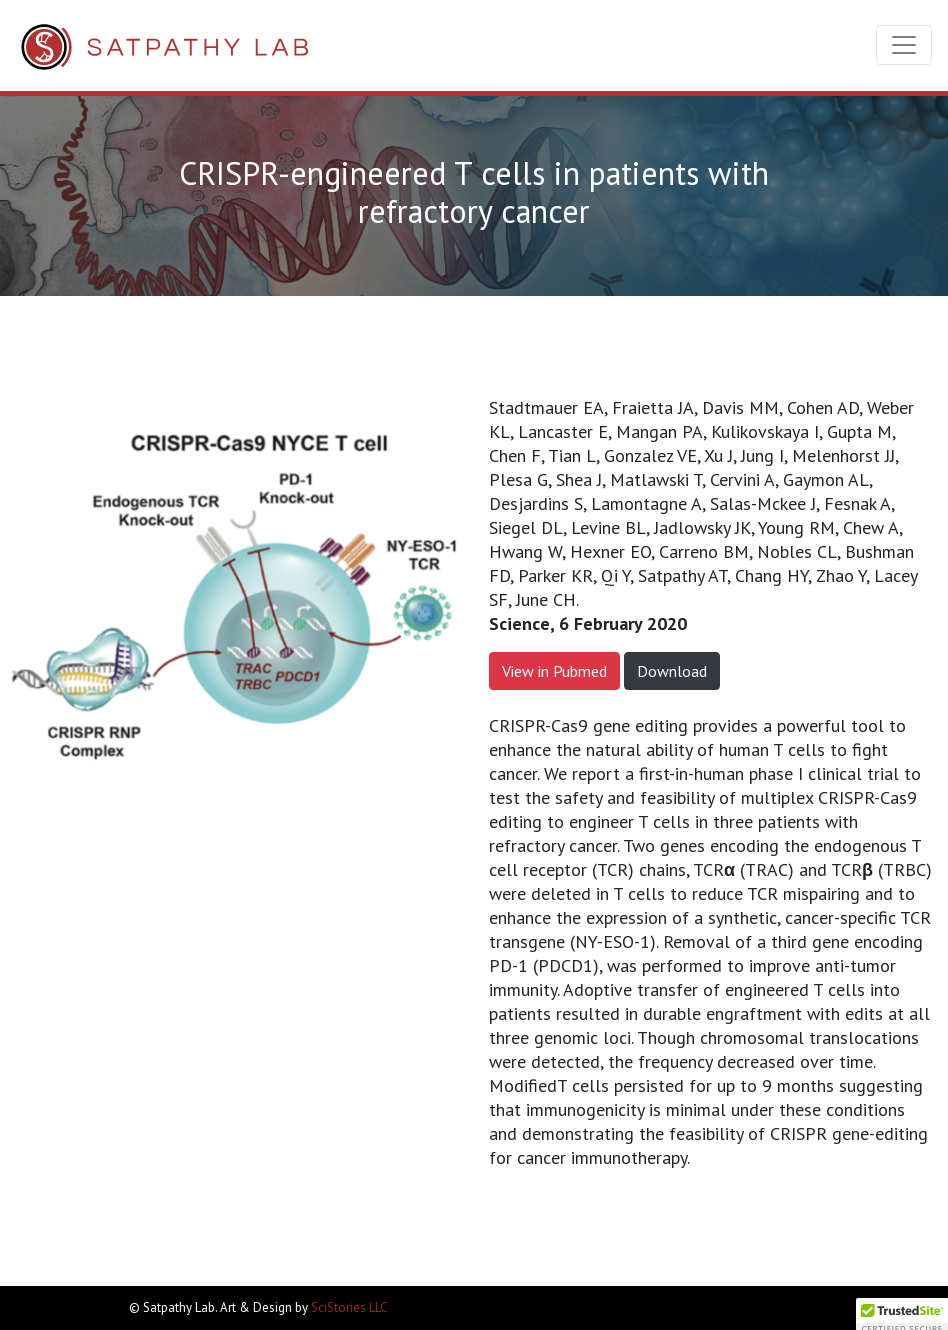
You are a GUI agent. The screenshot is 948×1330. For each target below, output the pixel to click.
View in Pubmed (554, 671)
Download (672, 671)
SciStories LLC (349, 1307)
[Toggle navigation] (904, 45)
